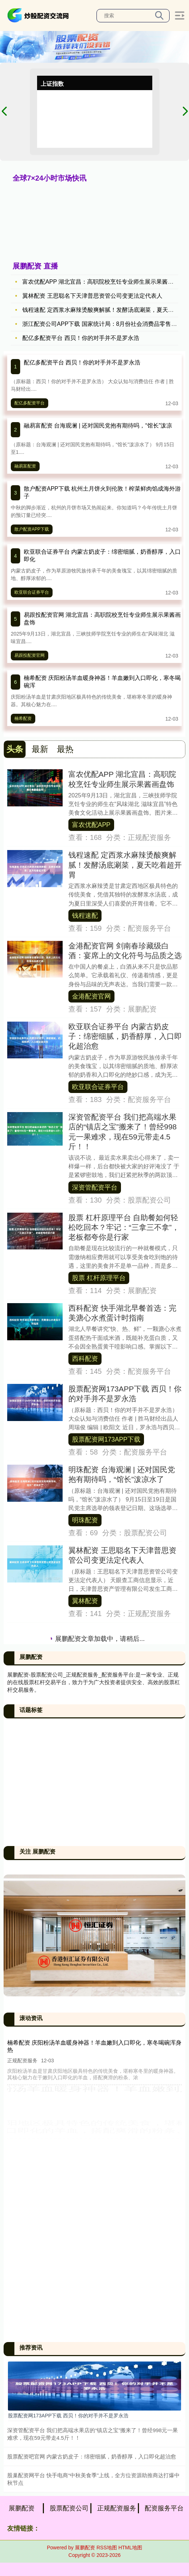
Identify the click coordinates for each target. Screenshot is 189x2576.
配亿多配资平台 (29, 403)
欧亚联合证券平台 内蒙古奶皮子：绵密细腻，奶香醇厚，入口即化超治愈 (125, 1036)
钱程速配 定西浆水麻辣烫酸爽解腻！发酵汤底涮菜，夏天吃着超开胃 (125, 865)
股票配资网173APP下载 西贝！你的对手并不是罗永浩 (68, 2415)
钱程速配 (85, 915)
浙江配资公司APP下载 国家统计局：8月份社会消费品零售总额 (102, 324)
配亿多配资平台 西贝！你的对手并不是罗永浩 (80, 338)
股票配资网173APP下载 (106, 1439)
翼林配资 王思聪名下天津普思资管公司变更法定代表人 (92, 296)
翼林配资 (85, 1601)
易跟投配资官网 (29, 655)
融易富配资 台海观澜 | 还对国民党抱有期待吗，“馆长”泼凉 (98, 425)
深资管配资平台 (94, 1187)
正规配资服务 (116, 2508)
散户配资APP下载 (31, 529)
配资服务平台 (164, 2508)
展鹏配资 (22, 2508)
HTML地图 (130, 2547)
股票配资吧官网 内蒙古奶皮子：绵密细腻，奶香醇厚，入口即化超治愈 (91, 2456)
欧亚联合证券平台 (31, 592)
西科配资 (85, 1358)
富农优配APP (91, 824)
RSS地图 (106, 2547)
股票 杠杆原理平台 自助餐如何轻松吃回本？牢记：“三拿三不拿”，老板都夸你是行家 (123, 1227)
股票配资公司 (69, 2508)
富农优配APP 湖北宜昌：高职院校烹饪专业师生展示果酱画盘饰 (103, 282)
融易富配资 (25, 466)
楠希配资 (23, 718)
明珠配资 (85, 1520)
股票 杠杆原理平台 (99, 1278)
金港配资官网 (91, 996)
